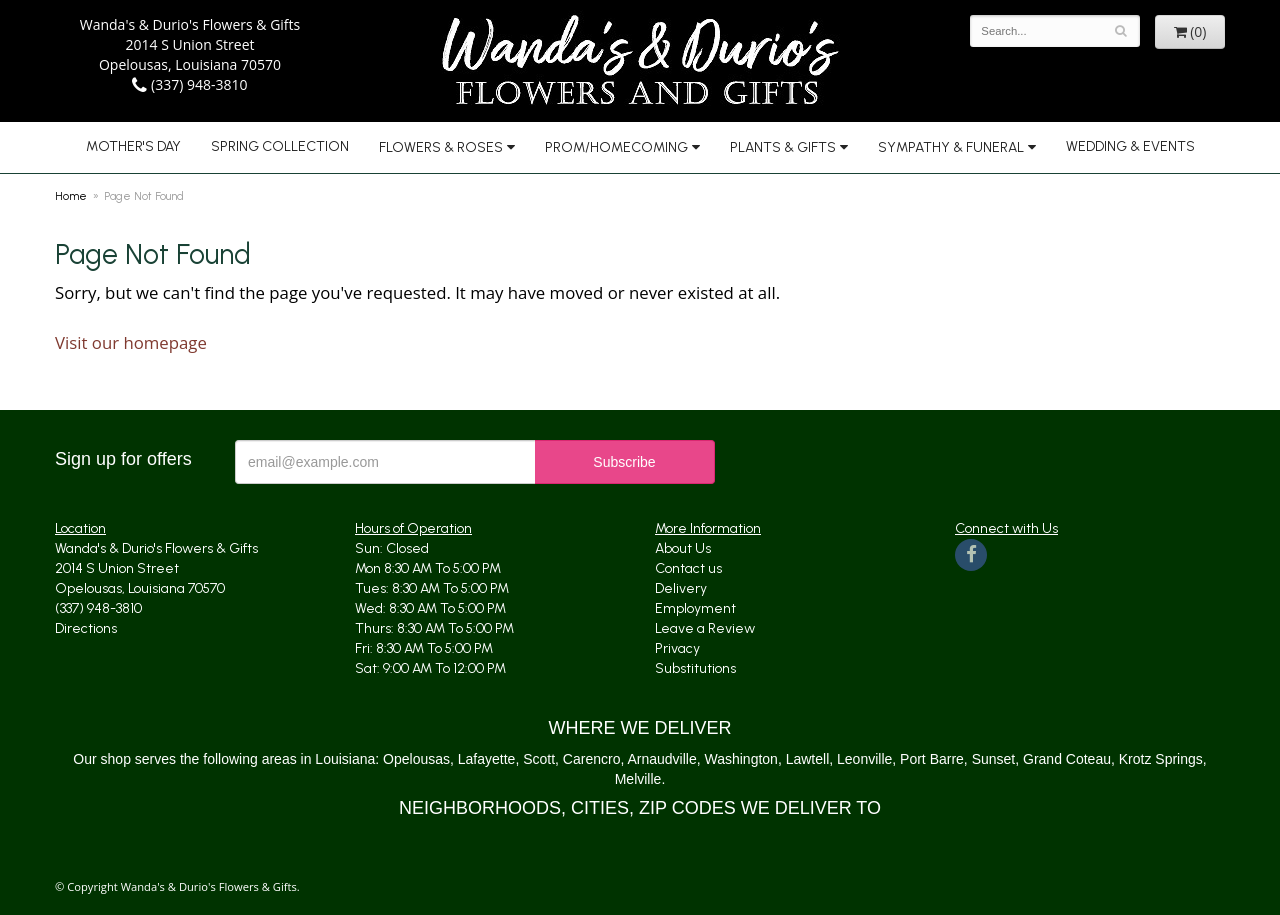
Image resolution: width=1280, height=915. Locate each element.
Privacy (677, 648)
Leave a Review (705, 628)
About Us (683, 548)
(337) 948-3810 (189, 84)
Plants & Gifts (783, 147)
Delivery (681, 588)
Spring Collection (280, 146)
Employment (695, 608)
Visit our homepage (131, 342)
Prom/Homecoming (616, 147)
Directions (86, 628)
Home (71, 196)
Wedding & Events (1130, 146)
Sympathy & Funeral (951, 147)
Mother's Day (133, 146)
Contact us (688, 568)
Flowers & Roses (441, 147)
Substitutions (695, 668)
